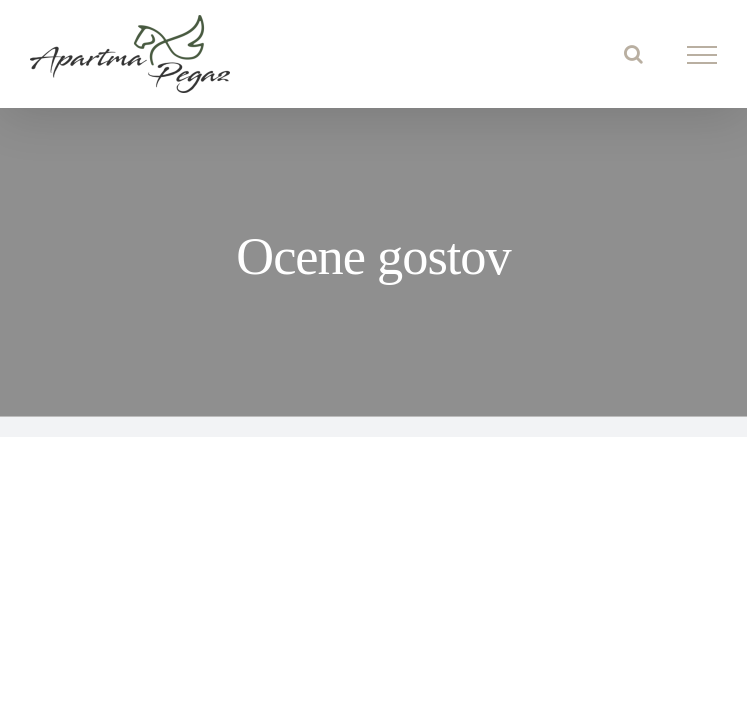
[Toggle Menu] (702, 55)
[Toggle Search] (633, 54)
